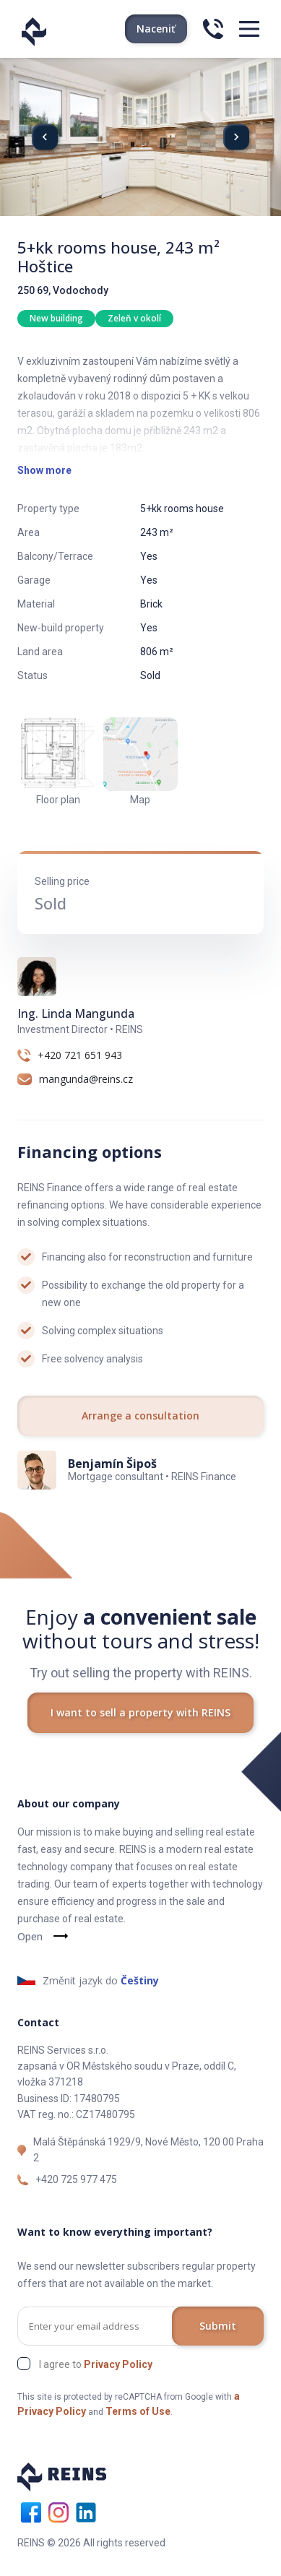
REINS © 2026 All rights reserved (91, 2543)
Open (30, 1936)
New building (56, 318)
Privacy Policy (118, 2364)
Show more (44, 470)
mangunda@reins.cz (86, 1079)
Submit (217, 2326)
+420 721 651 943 (80, 1055)
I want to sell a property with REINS (140, 1712)
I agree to (95, 2364)
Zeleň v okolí (134, 318)
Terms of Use (137, 2411)
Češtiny (140, 1980)
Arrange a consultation (140, 1415)
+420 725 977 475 (76, 2179)
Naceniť (156, 28)
